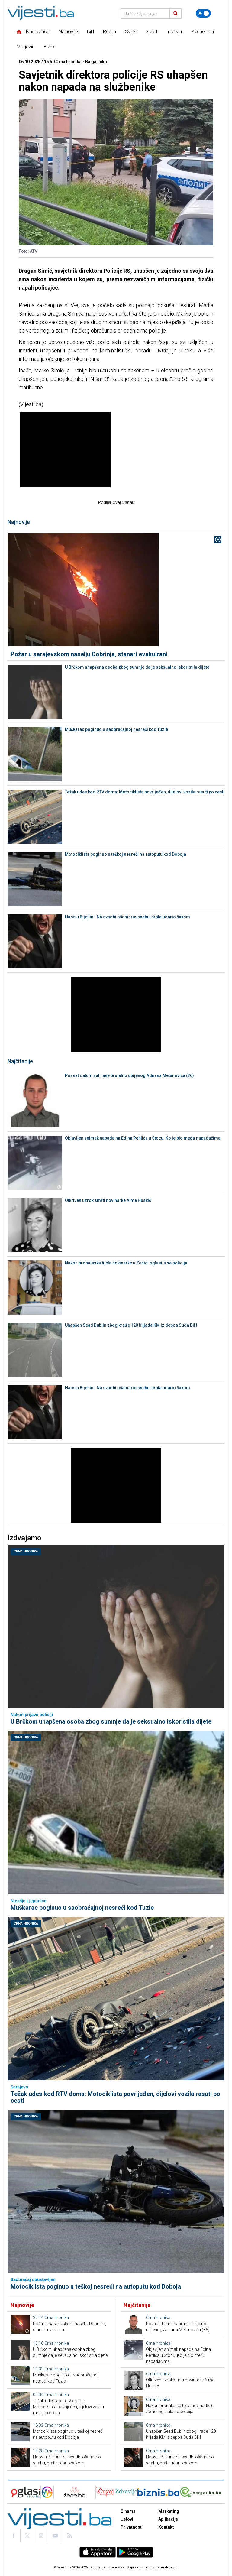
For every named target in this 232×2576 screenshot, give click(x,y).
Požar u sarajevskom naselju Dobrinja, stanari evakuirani (89, 654)
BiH (90, 31)
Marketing (168, 2511)
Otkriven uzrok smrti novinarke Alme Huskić (108, 1200)
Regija (109, 31)
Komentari (203, 31)
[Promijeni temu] (203, 13)
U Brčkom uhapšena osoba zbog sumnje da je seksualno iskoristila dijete (137, 667)
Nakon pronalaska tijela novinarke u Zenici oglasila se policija (126, 1262)
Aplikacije (168, 2519)
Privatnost (131, 2527)
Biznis (50, 47)
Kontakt (166, 2527)
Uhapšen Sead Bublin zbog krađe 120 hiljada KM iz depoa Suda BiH (131, 1325)
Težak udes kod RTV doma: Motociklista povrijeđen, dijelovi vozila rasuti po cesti (144, 792)
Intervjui (174, 31)
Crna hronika (26, 1551)
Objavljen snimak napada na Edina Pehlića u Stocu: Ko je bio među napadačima (143, 1138)
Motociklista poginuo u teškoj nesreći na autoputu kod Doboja (125, 854)
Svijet (131, 31)
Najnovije (68, 31)
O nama (128, 2511)
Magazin (25, 47)
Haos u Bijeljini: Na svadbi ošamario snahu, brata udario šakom (127, 916)
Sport (151, 31)
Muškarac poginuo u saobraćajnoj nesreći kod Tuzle (116, 729)
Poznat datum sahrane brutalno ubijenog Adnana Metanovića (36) (129, 1075)
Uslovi (127, 2519)
